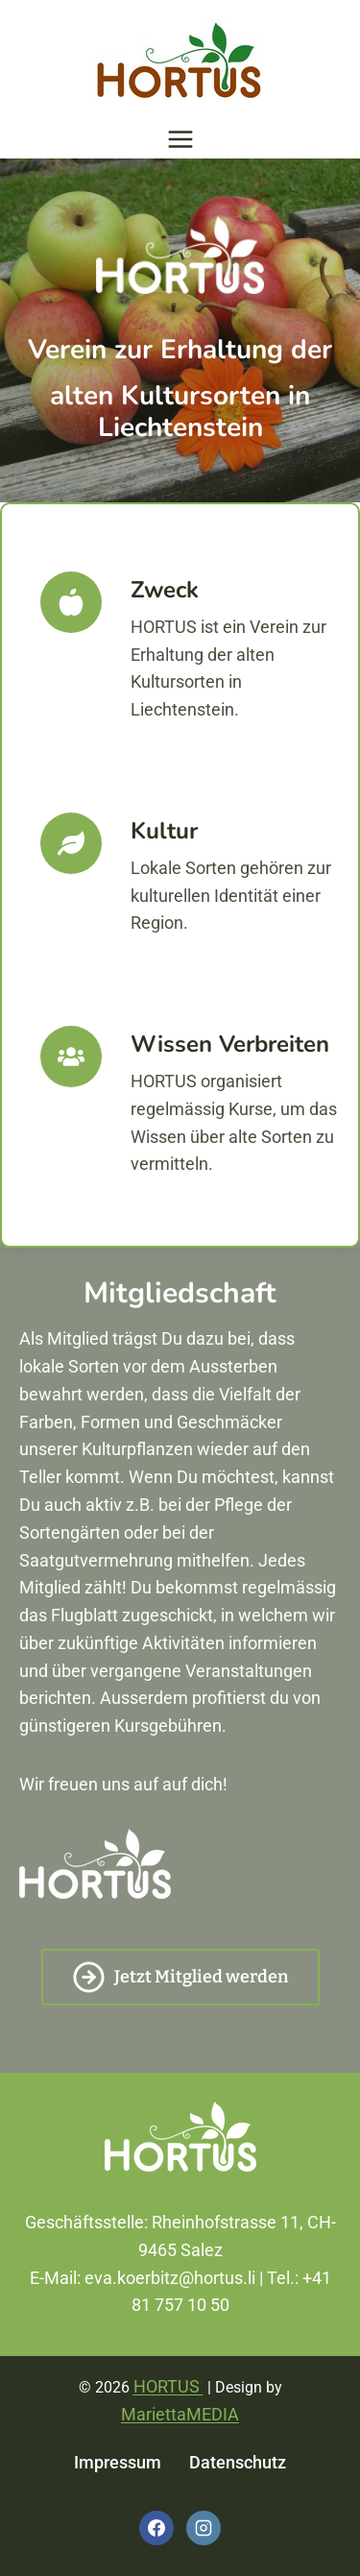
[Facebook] (156, 2528)
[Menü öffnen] (180, 138)
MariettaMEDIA (180, 2414)
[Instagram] (203, 2528)
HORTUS (168, 2386)
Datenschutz (237, 2462)
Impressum (117, 2462)
